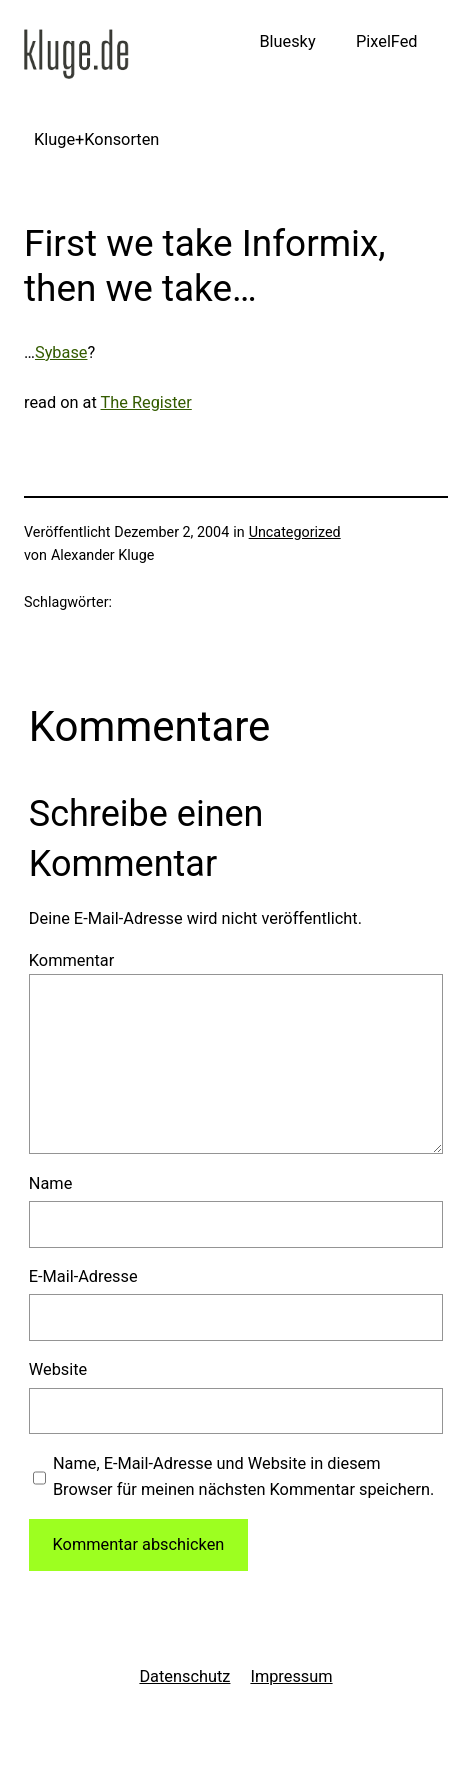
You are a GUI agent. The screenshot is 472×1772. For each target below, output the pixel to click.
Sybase (61, 352)
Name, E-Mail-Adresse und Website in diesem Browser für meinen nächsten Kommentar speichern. (243, 1476)
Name (51, 1183)
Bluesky (287, 41)
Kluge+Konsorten (96, 139)
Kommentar (71, 960)
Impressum (291, 1676)
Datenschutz (184, 1676)
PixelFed (387, 41)
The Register (146, 402)
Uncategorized (295, 532)
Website (58, 1369)
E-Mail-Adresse (83, 1276)
